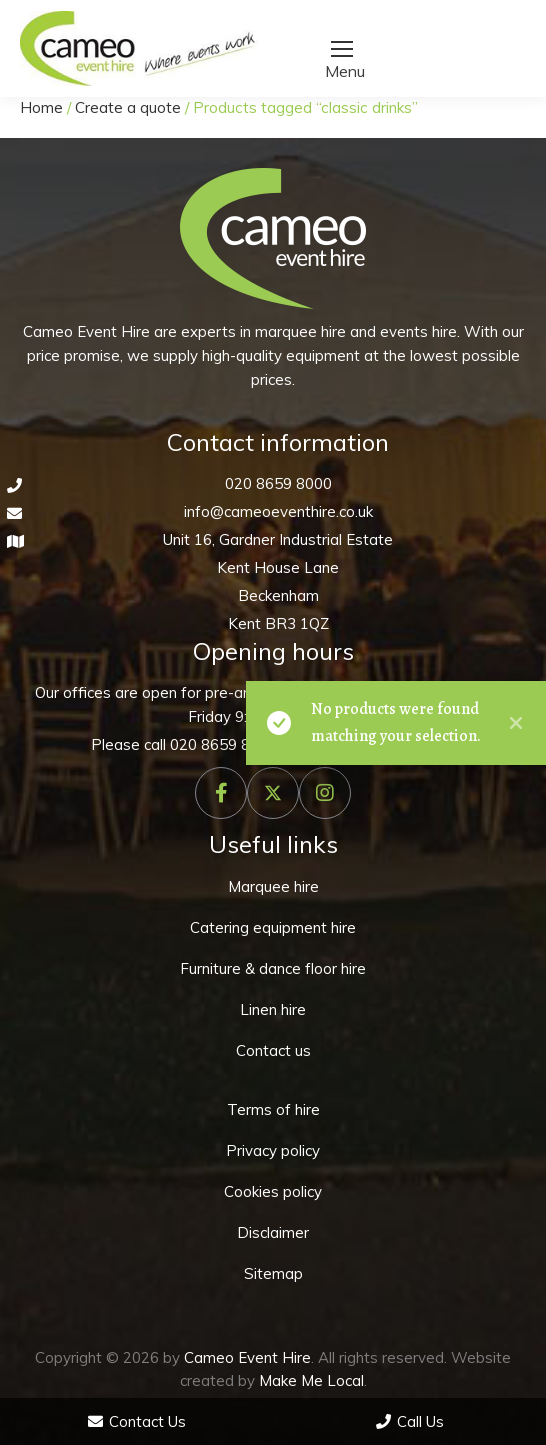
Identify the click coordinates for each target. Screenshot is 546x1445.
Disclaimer (273, 1232)
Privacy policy (273, 1150)
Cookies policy (273, 1191)
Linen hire (273, 1009)
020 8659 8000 (278, 483)
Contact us (273, 1050)
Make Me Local (311, 1380)
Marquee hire (273, 886)
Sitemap (273, 1273)
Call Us (410, 1421)
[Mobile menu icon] (342, 49)
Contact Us (137, 1421)
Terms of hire (273, 1109)
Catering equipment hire (273, 927)
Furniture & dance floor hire (273, 968)
